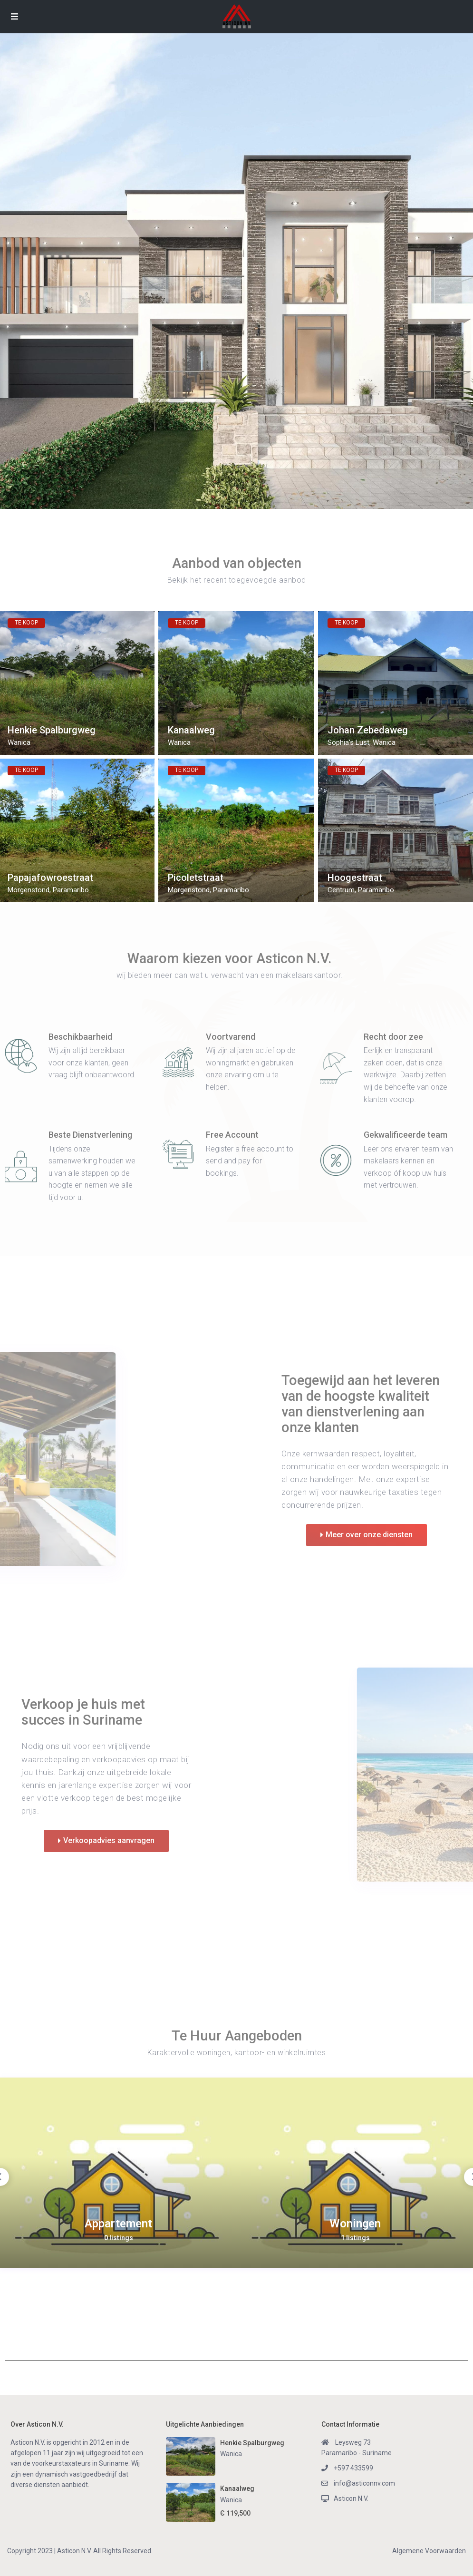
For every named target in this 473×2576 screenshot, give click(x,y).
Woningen (355, 2223)
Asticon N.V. (351, 2498)
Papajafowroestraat (50, 877)
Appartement (118, 2223)
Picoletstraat (195, 877)
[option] (118, 2173)
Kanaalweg (191, 730)
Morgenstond (28, 890)
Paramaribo (71, 890)
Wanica (19, 742)
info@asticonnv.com (364, 2483)
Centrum (341, 890)
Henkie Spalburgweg (52, 730)
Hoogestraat (355, 877)
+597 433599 (353, 2468)
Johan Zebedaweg (368, 730)
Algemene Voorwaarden (429, 2551)
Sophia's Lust (348, 742)
